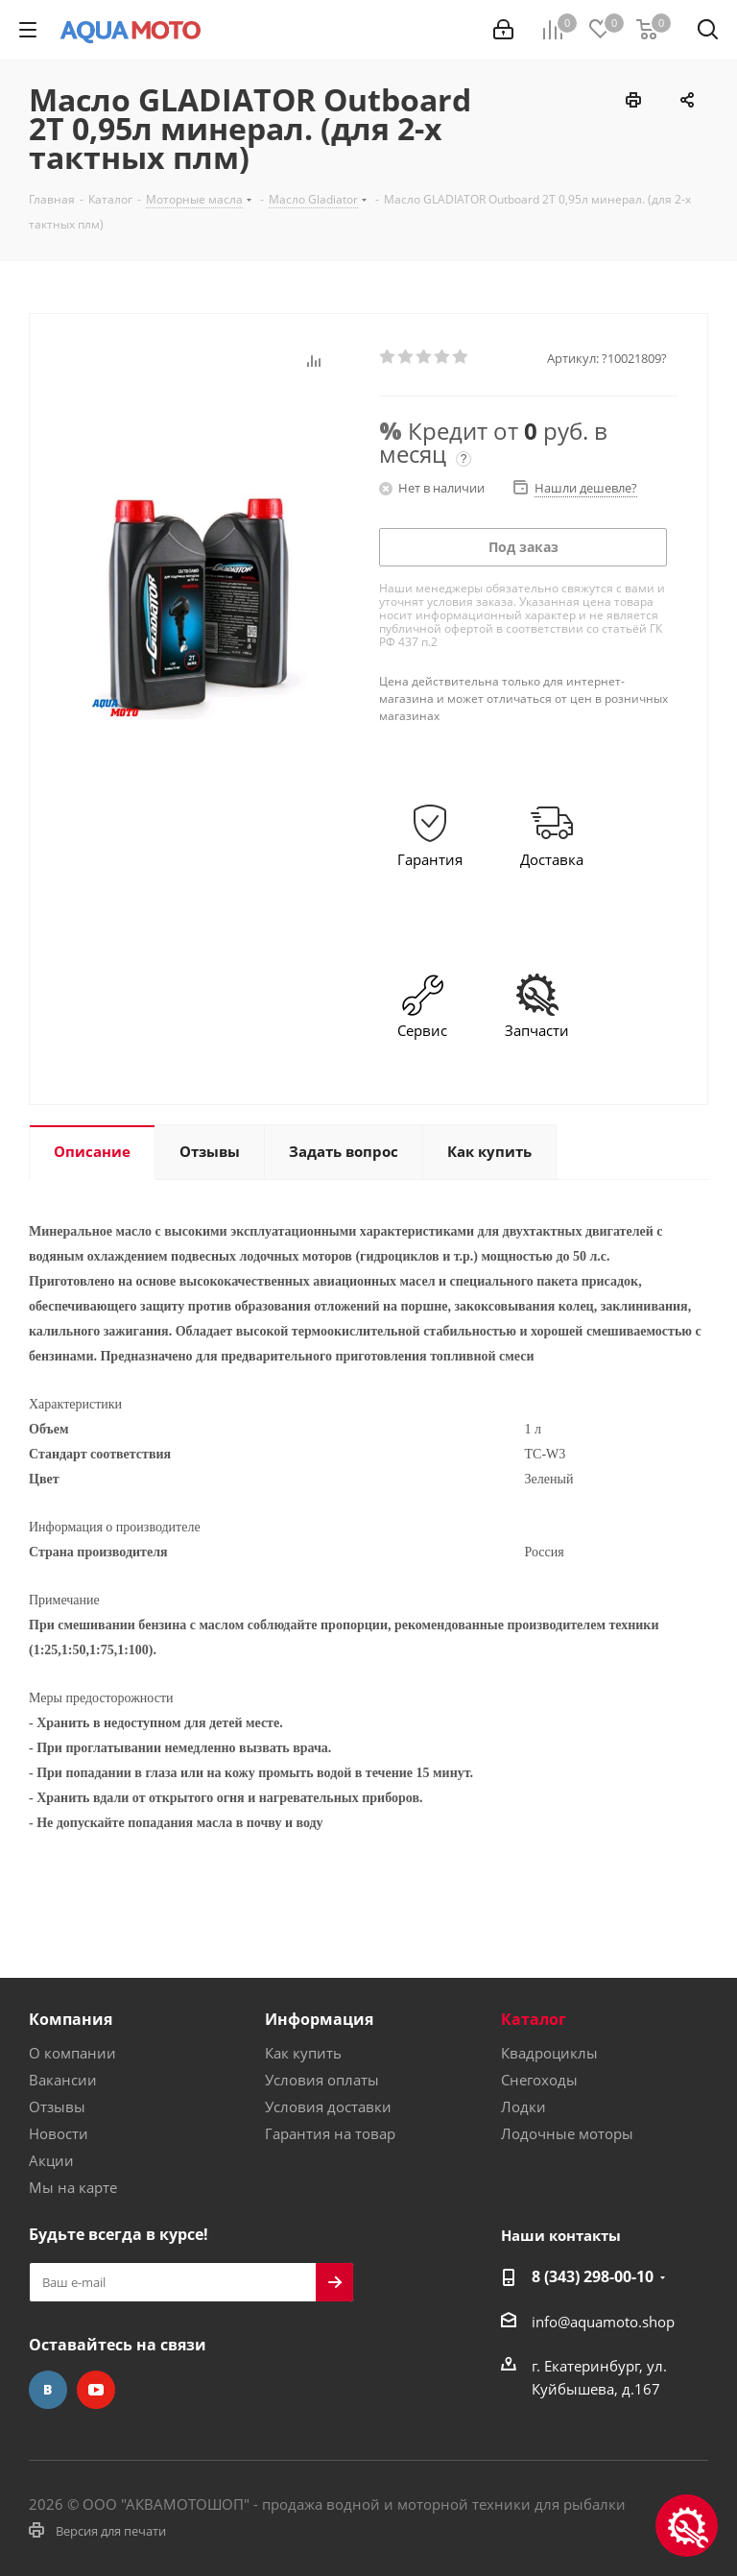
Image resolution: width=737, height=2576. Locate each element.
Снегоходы (539, 2079)
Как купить (303, 2052)
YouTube (96, 2390)
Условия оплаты (322, 2079)
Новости (58, 2133)
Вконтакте (48, 2390)
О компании (72, 2052)
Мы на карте (73, 2187)
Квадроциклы (549, 2052)
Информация (319, 2019)
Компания (70, 2019)
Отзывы (57, 2106)
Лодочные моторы (567, 2133)
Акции (51, 2160)
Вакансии (63, 2079)
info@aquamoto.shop (603, 2321)
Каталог (533, 2019)
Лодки (523, 2106)
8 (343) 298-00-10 (593, 2276)
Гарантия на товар (330, 2133)
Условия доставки (328, 2106)
